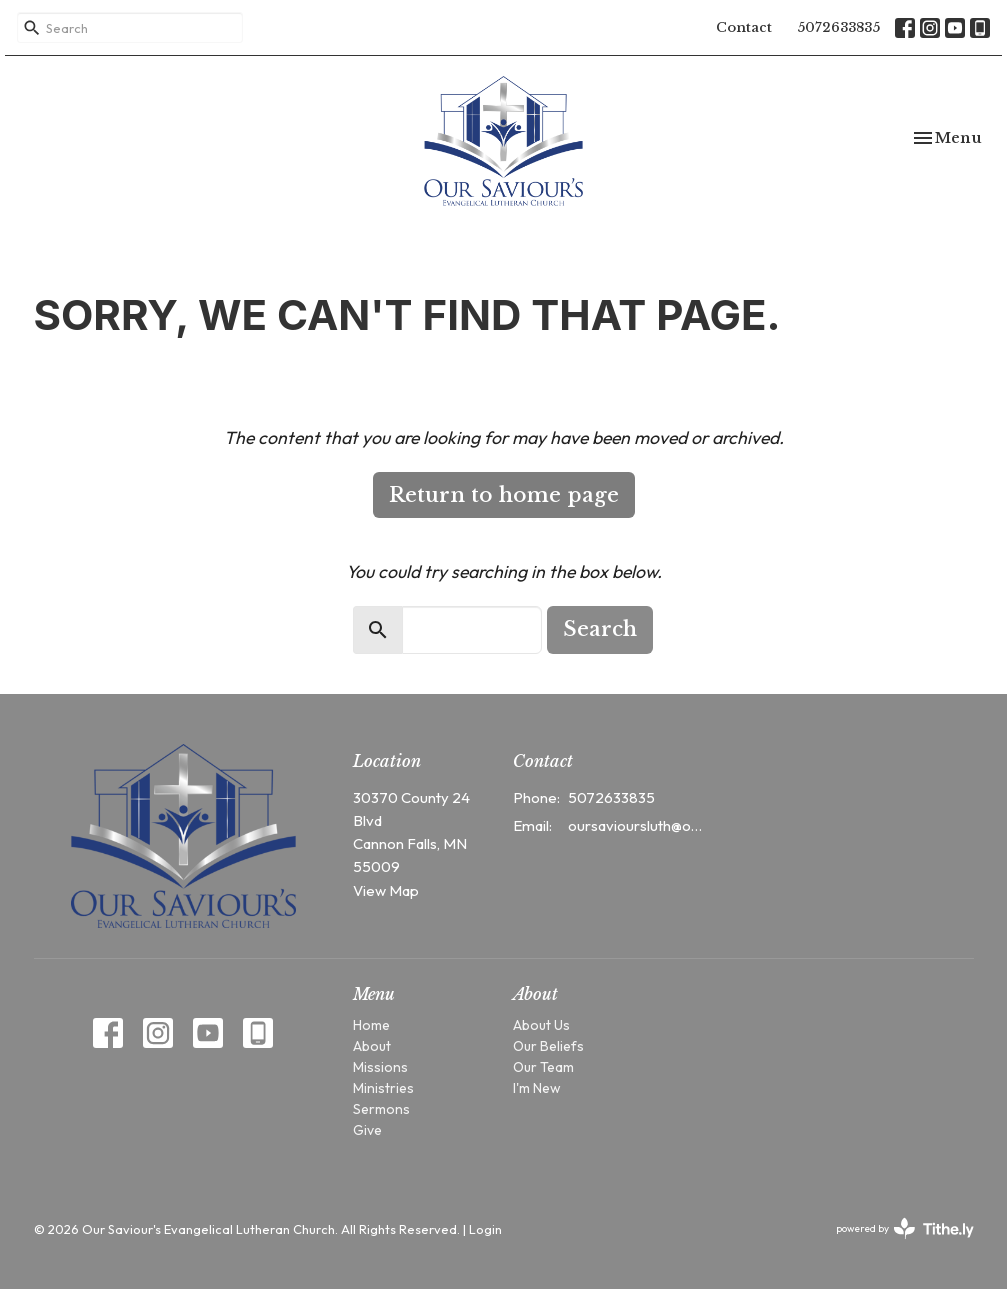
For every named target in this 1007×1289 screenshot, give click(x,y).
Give (367, 1130)
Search (600, 629)
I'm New (537, 1088)
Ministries (383, 1088)
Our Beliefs (548, 1046)
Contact (744, 27)
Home (371, 1025)
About (372, 1046)
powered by (905, 1228)
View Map (386, 890)
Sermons (381, 1109)
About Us (541, 1025)
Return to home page (504, 495)
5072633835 (838, 27)
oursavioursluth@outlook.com (637, 825)
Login (485, 1229)
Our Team (543, 1067)
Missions (380, 1067)
